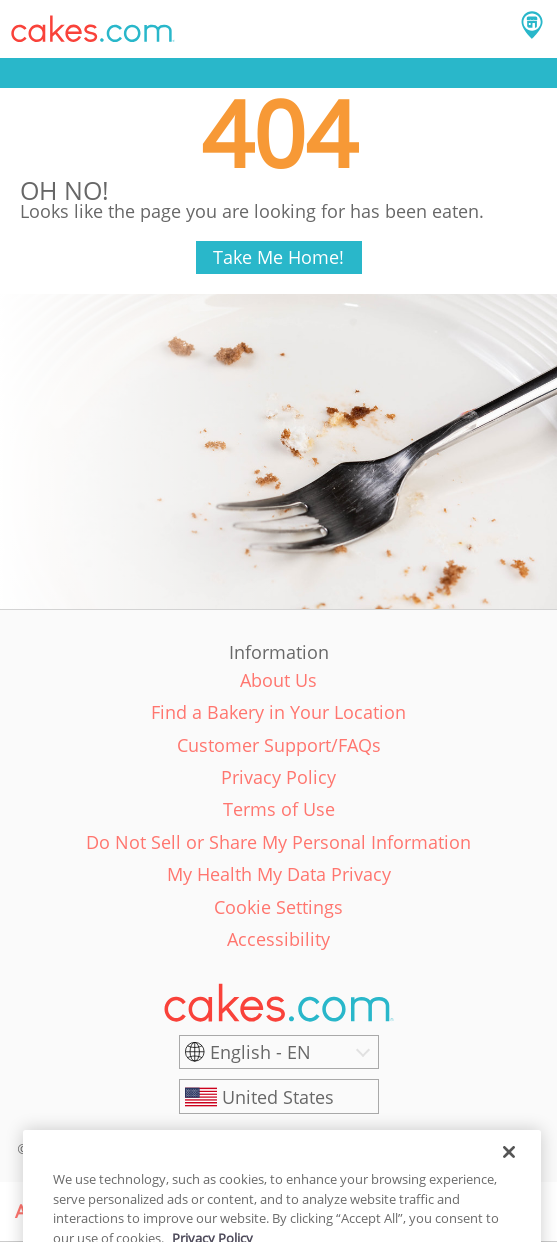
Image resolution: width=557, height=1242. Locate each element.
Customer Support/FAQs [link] (279, 745)
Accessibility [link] (278, 939)
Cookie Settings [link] (278, 907)
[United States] (279, 1097)
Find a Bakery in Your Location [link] (278, 712)
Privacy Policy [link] (278, 777)
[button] (93, 29)
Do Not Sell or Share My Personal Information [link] (278, 842)
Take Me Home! (278, 257)
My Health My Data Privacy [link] (279, 874)
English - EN (260, 1052)
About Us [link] (278, 680)
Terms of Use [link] (279, 809)
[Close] (509, 1170)
